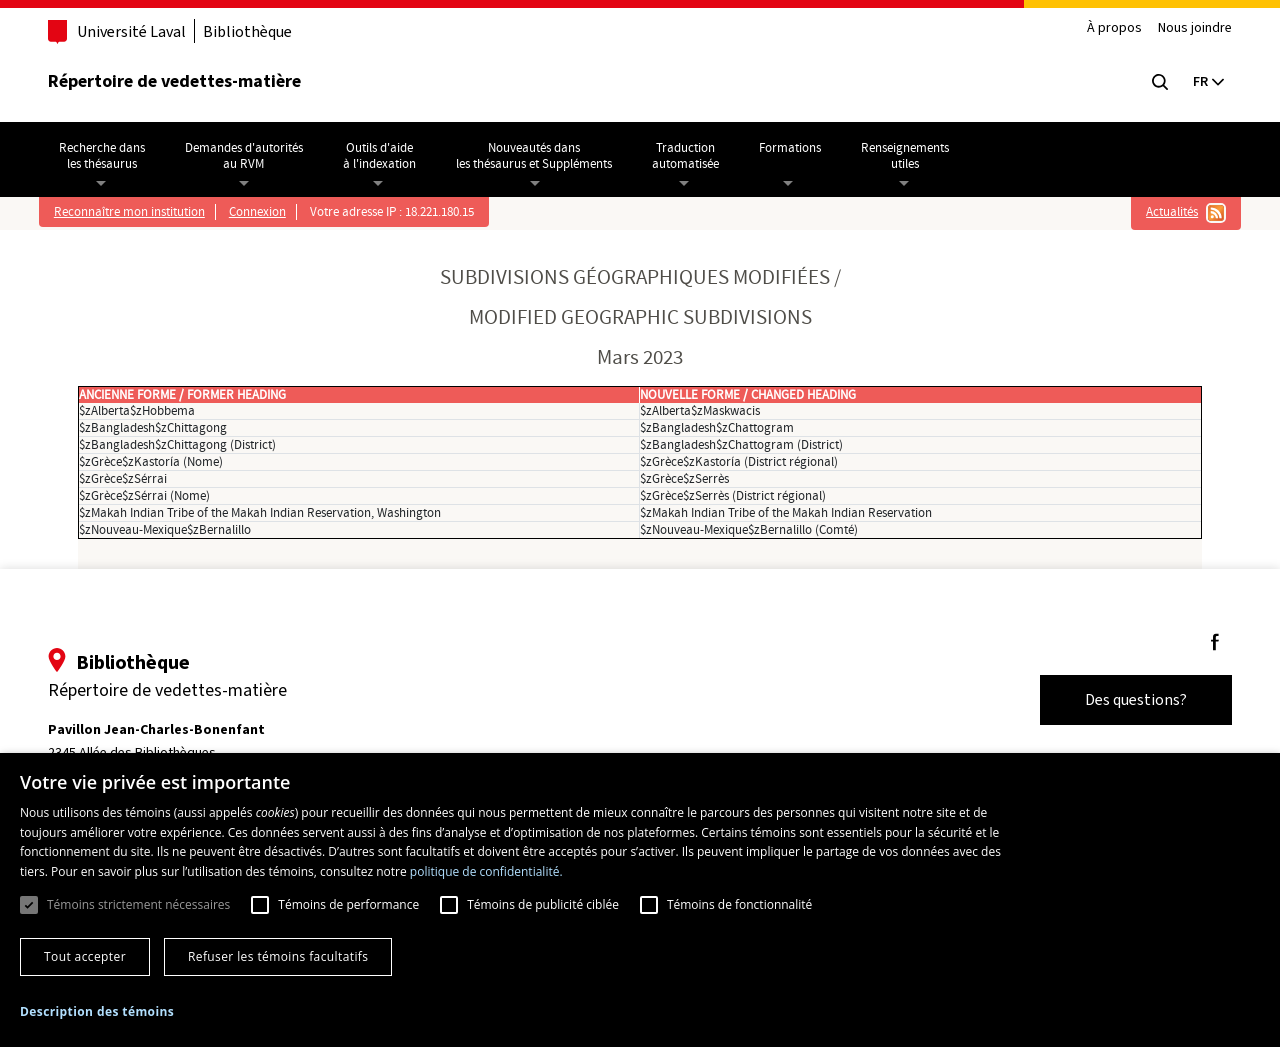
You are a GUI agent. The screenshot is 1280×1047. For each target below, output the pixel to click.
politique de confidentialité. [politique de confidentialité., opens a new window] (486, 871)
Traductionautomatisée (692, 156)
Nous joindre (1187, 28)
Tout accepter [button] (85, 956)
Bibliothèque (255, 31)
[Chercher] (1152, 82)
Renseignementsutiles (912, 156)
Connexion (264, 212)
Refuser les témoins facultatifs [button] (278, 956)
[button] (97, 1012)
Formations (797, 148)
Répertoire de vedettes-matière (182, 81)
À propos (1106, 28)
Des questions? (1128, 699)
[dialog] (640, 900)
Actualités (1166, 212)
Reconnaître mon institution (136, 212)
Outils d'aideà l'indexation (386, 156)
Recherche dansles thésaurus (109, 156)
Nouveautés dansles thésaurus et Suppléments (541, 156)
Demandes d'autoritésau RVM (251, 156)
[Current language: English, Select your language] (1200, 82)
